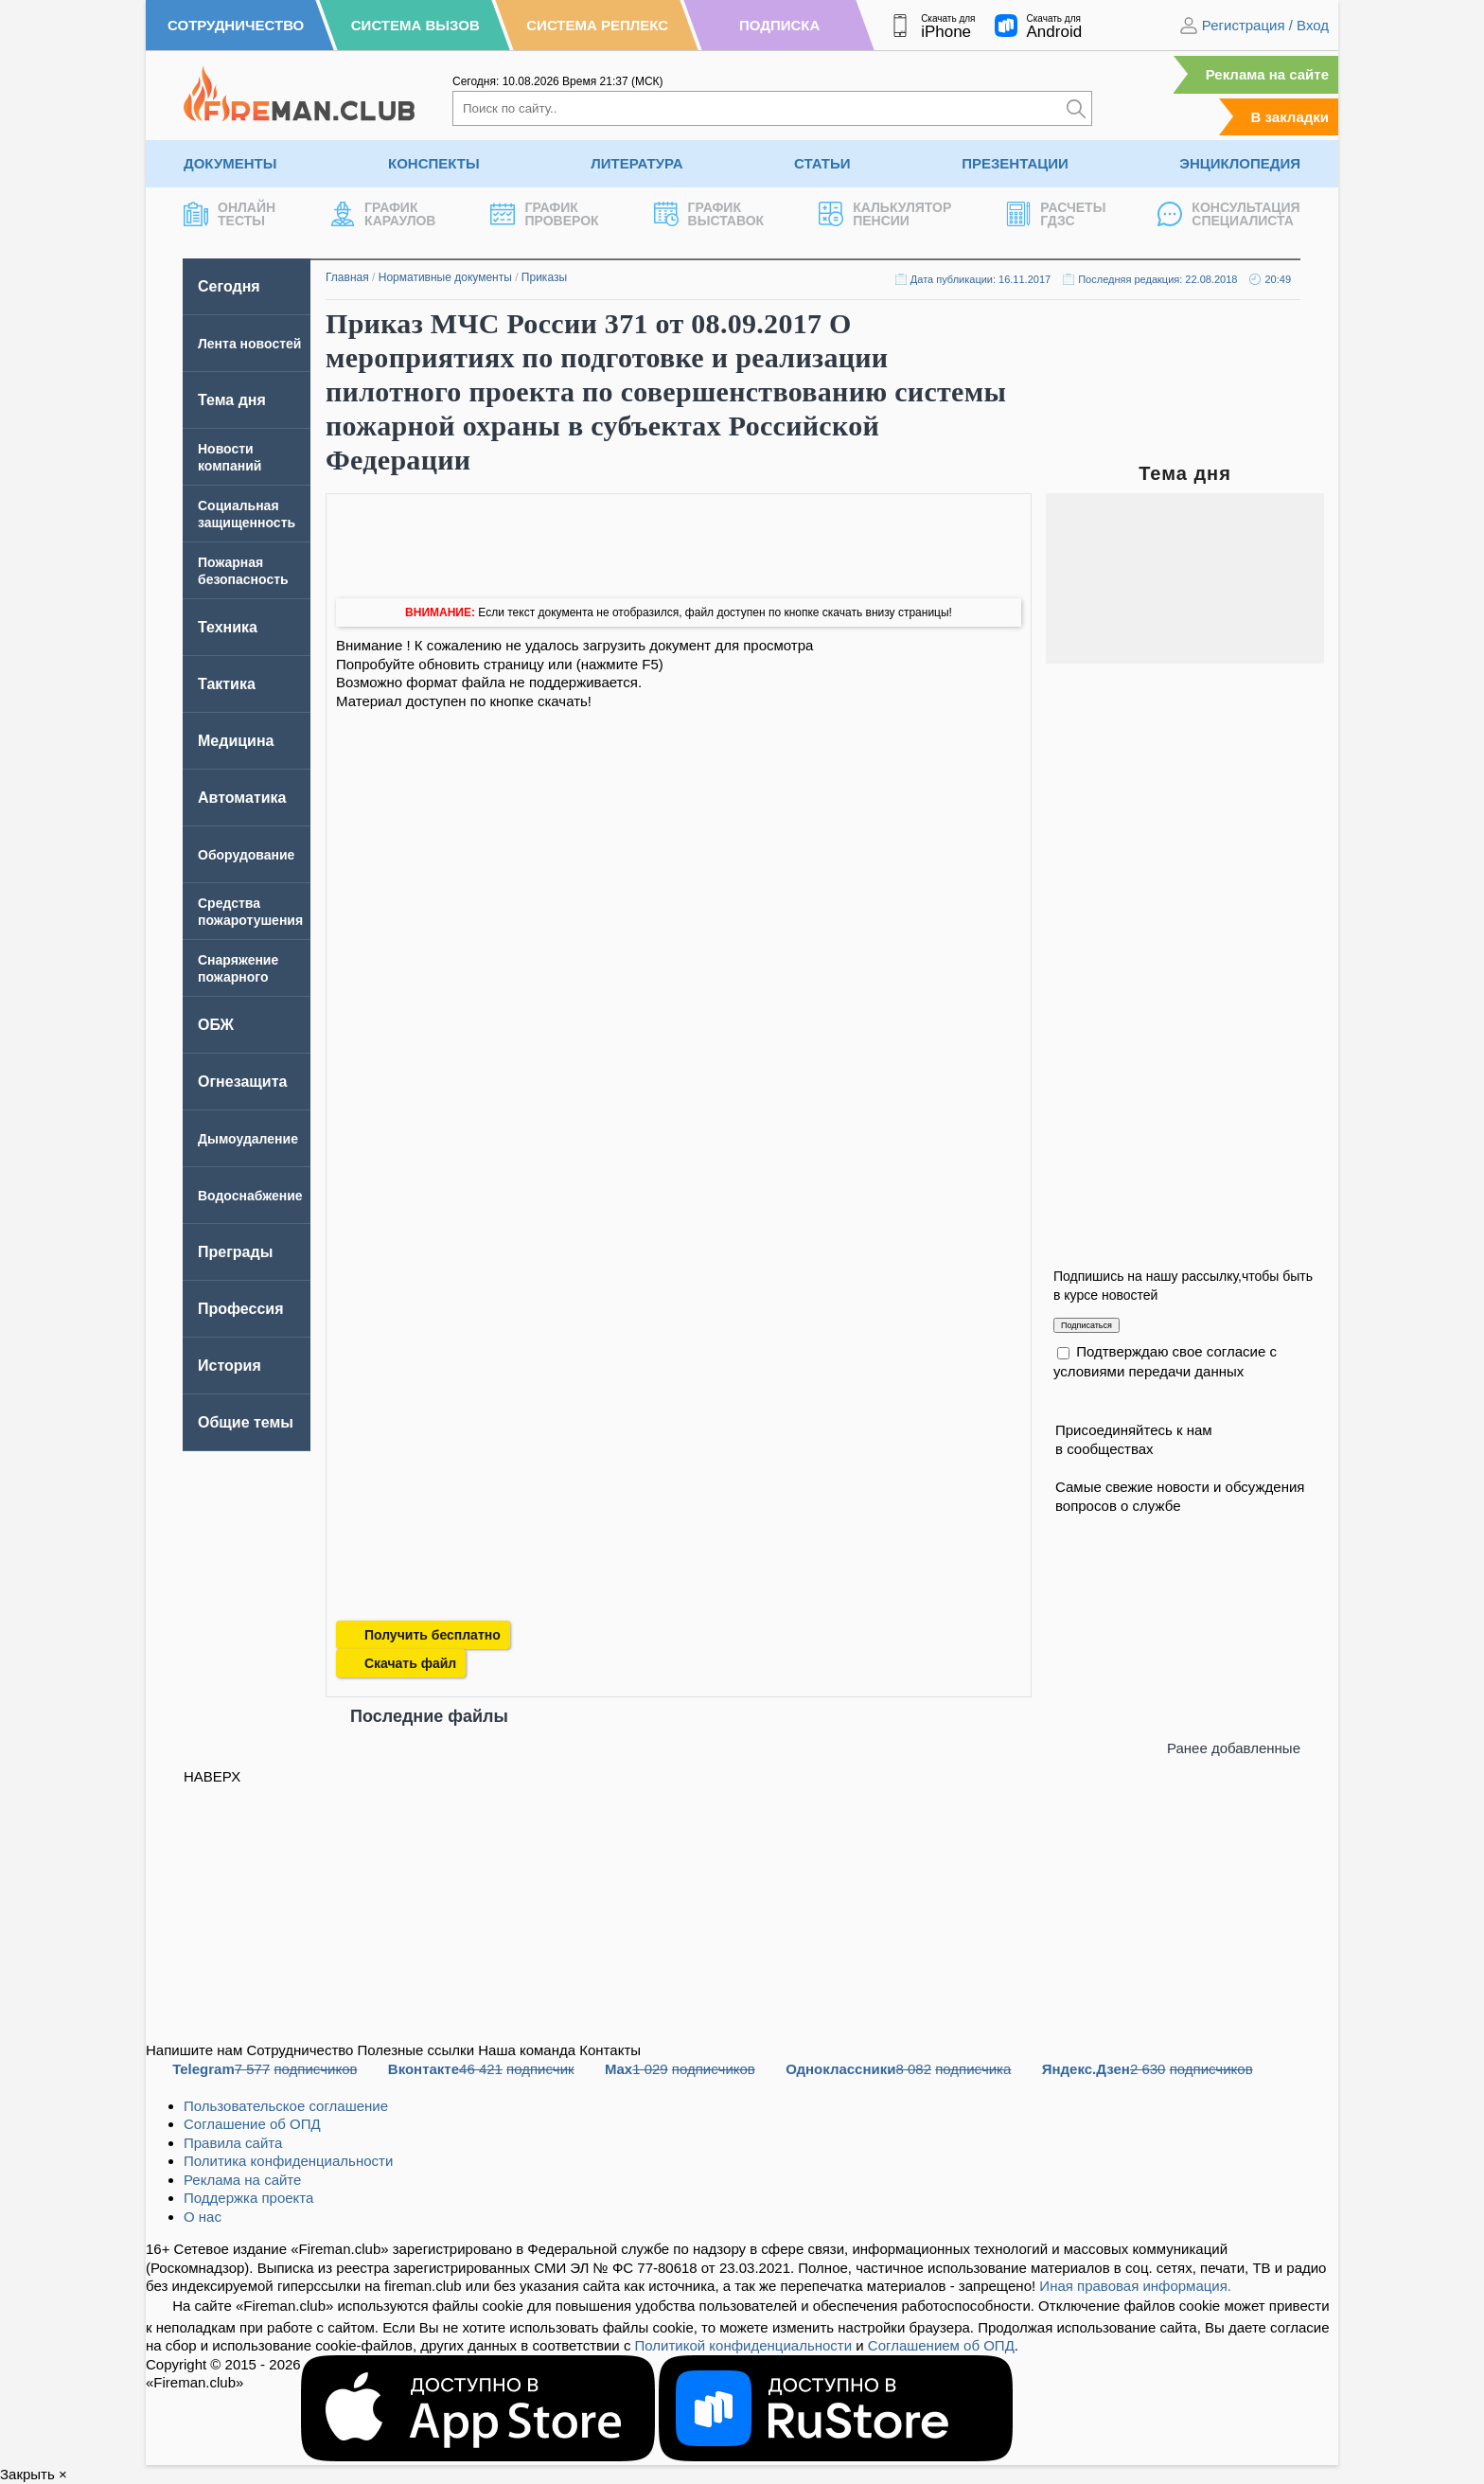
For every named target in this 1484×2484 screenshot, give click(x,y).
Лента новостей (249, 343)
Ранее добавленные (1233, 1748)
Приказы (544, 277)
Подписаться (1086, 1325)
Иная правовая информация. (1135, 2286)
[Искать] (1076, 108)
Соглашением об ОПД (941, 2345)
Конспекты (434, 163)
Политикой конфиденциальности (744, 2345)
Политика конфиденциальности (288, 2161)
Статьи (822, 163)
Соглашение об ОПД (252, 2124)
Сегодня (229, 286)
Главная (347, 277)
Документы (230, 163)
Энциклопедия (1239, 163)
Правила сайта (233, 2143)
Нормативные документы (445, 277)
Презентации (1015, 163)
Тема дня (232, 400)
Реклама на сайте (1267, 74)
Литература (636, 163)
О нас (202, 2217)
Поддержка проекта (248, 2198)
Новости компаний (229, 457)
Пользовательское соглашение (286, 2106)
